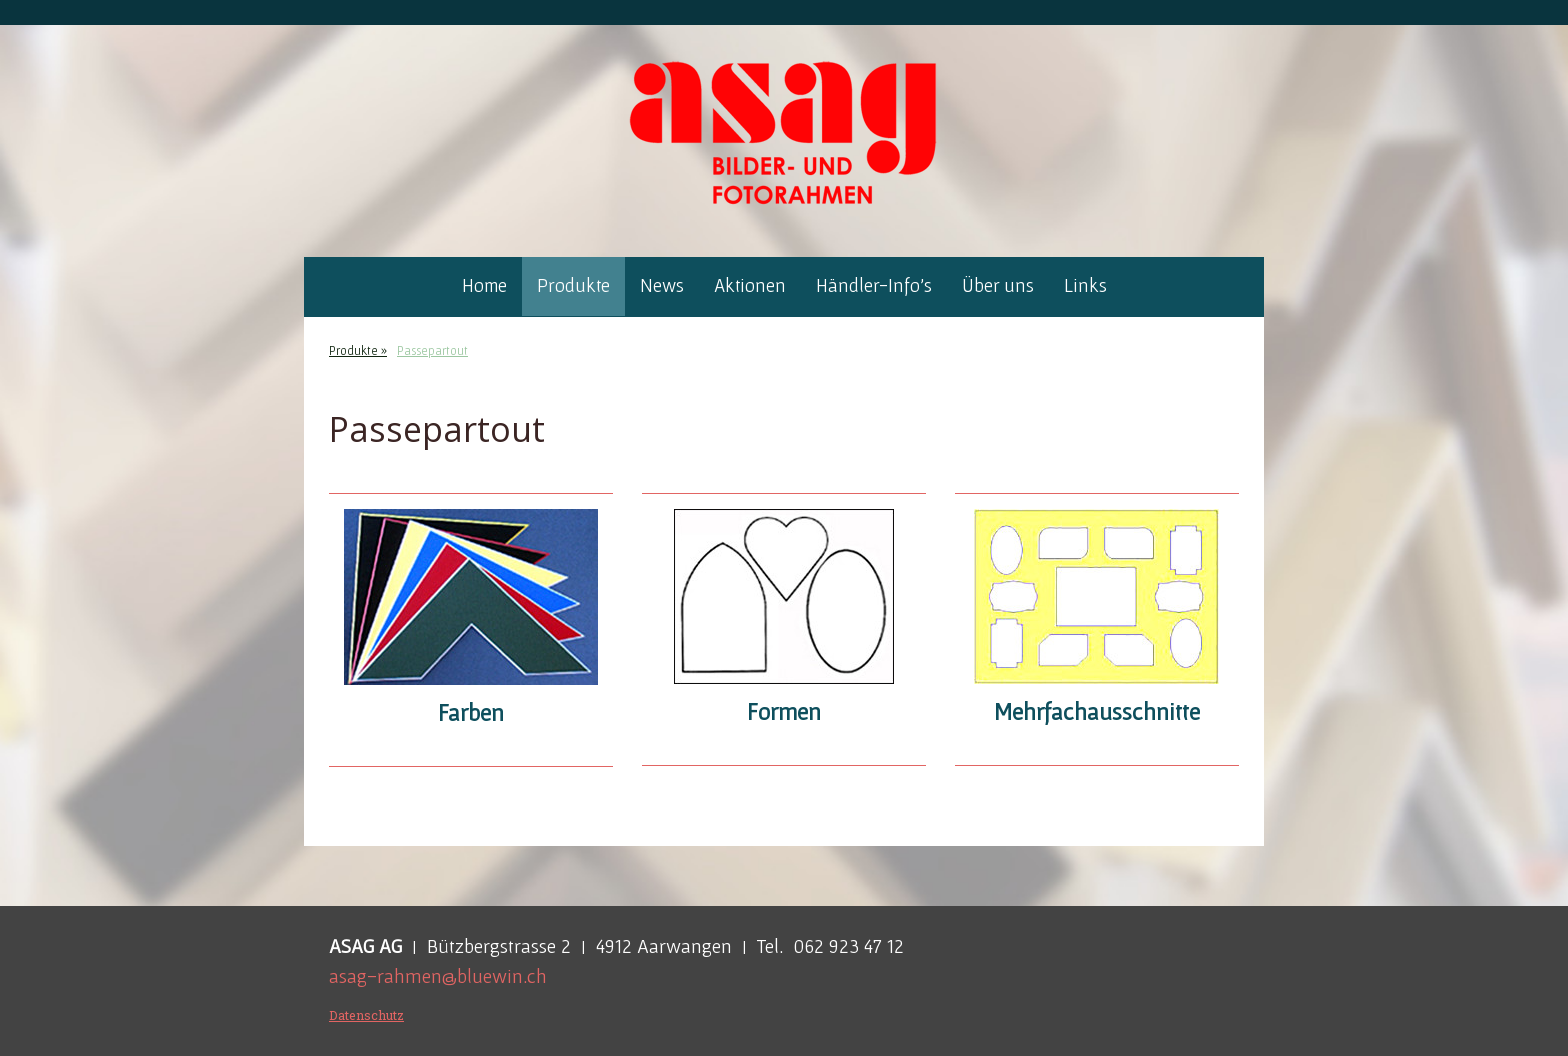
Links (1085, 285)
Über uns (998, 285)
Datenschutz (366, 1015)
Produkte (573, 285)
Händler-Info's (874, 285)
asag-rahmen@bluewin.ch (438, 976)
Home (484, 285)
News (662, 285)
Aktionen (750, 285)
